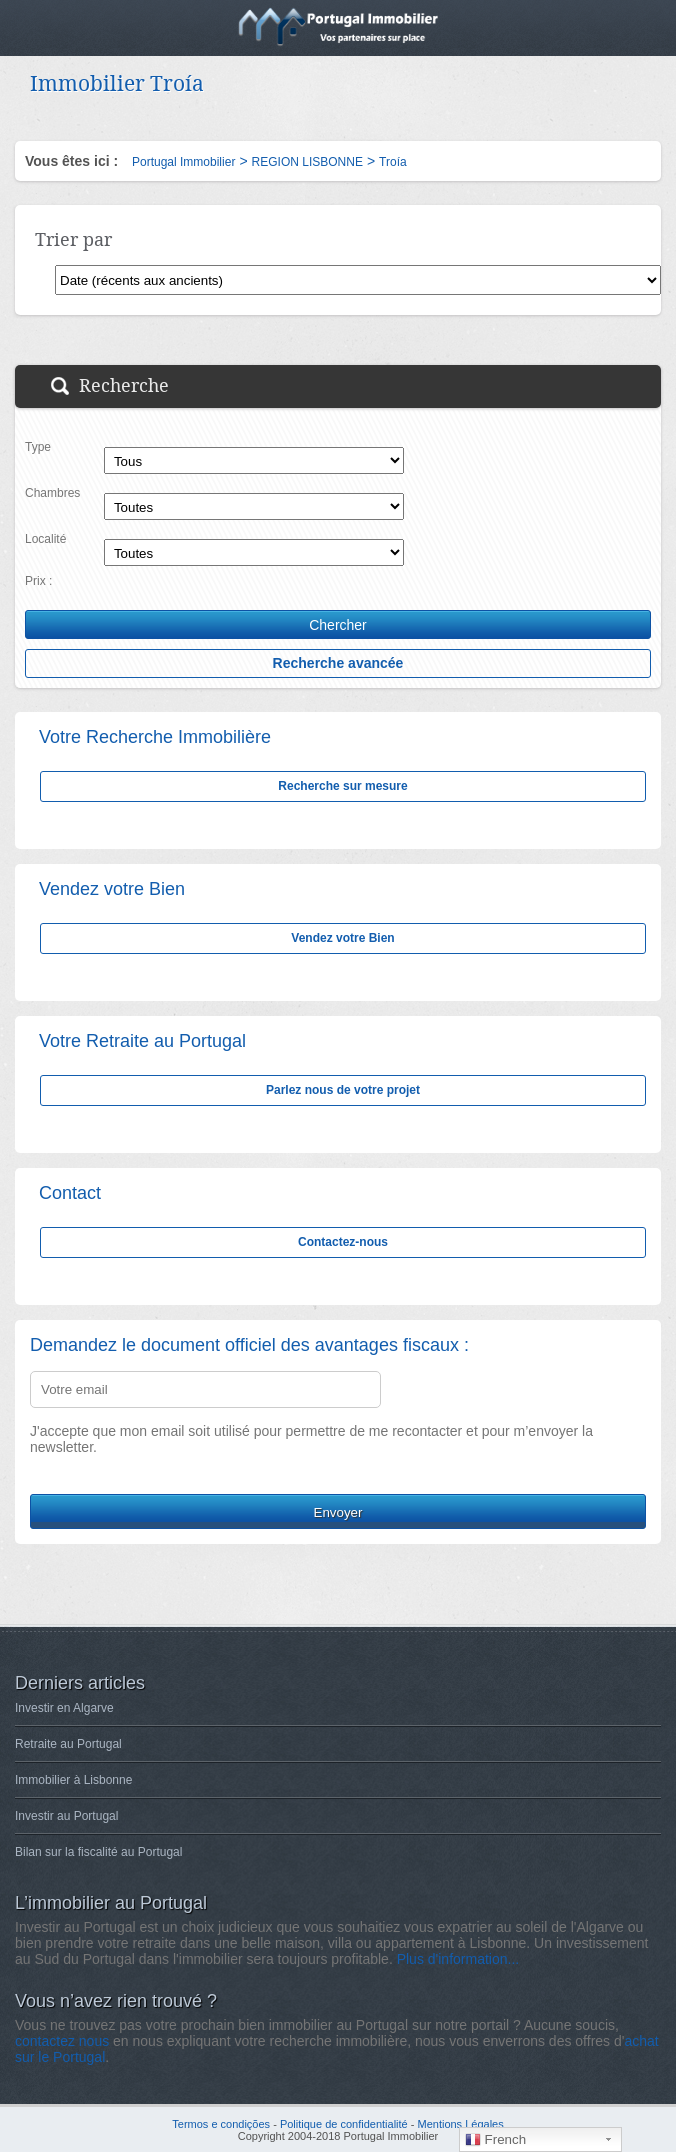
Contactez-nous (343, 1242)
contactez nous (62, 2041)
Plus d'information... (458, 1959)
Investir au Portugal (66, 1816)
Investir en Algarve (64, 1708)
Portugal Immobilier (183, 162)
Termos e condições (221, 2124)
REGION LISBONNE (307, 162)
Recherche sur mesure (342, 786)
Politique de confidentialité (344, 2124)
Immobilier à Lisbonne (73, 1780)
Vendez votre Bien (342, 938)
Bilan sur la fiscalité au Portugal (98, 1852)
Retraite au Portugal (68, 1744)
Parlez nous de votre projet (343, 1090)
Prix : (38, 581)
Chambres (52, 493)
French (495, 2140)
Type (38, 447)
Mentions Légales (460, 2124)
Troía (393, 162)
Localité (45, 539)
